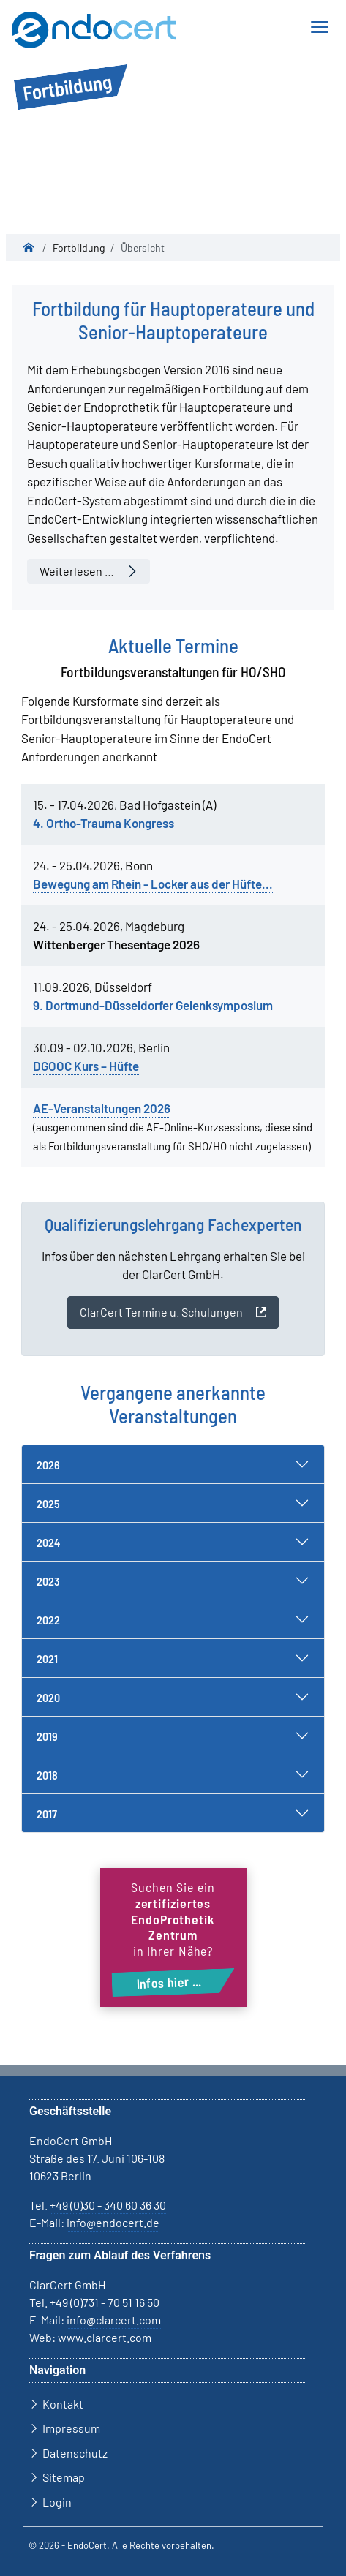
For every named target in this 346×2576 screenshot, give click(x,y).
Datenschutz (75, 2453)
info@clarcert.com (114, 2320)
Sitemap (63, 2477)
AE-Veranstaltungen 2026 (101, 1108)
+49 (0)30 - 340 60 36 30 (108, 2205)
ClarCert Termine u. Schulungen (161, 1312)
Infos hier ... (169, 1982)
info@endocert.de (113, 2222)
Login (57, 2502)
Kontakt (62, 2404)
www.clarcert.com (104, 2337)
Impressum (71, 2428)
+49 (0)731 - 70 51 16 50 (104, 2302)
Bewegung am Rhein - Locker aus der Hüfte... (153, 883)
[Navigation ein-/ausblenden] (318, 27)
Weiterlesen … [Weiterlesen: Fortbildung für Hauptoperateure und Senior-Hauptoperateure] (77, 571)
